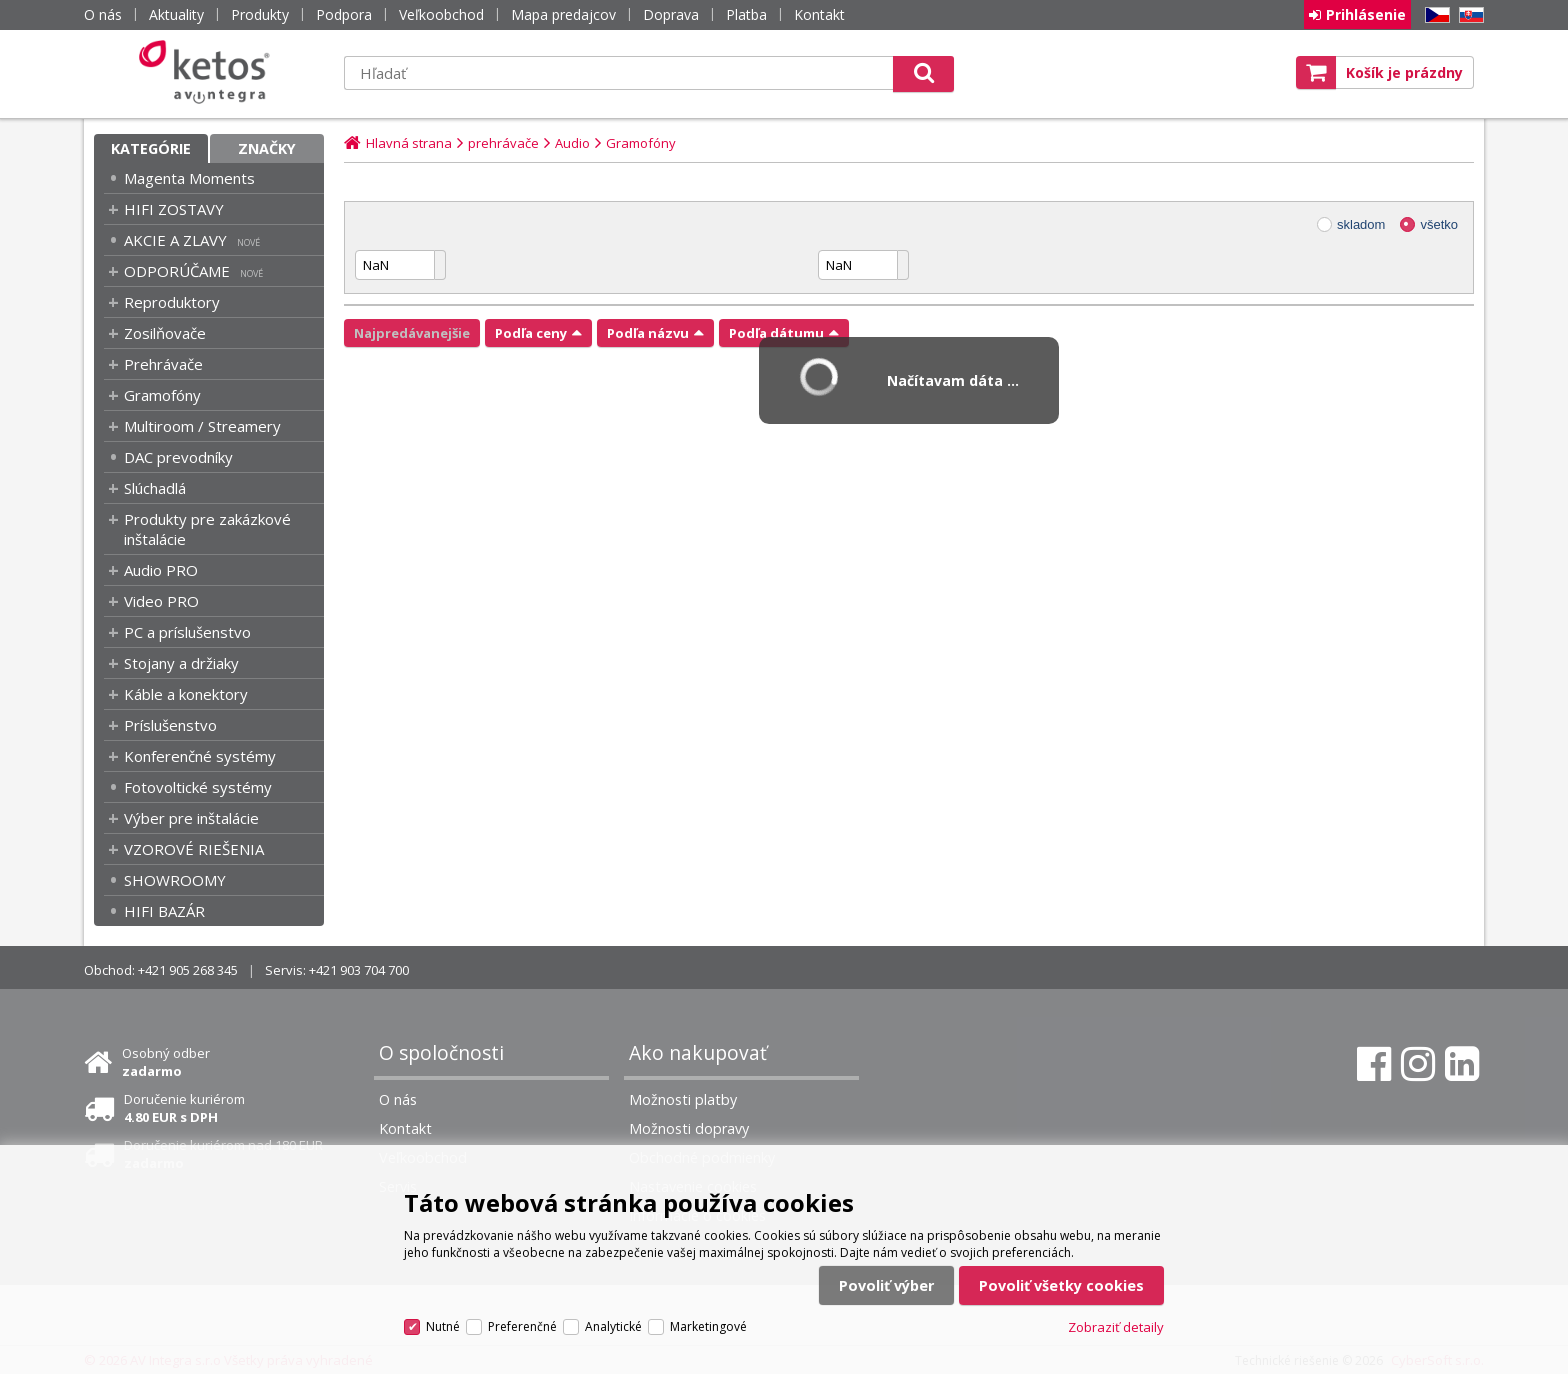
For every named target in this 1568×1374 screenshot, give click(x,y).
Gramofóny (162, 395)
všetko (1439, 224)
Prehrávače (163, 364)
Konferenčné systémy (200, 756)
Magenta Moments (189, 178)
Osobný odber (166, 1062)
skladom (1361, 224)
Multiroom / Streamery (202, 426)
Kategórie (151, 148)
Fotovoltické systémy (198, 787)
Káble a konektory (186, 694)
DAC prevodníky (178, 457)
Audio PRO (161, 570)
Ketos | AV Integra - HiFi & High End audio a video (209, 72)
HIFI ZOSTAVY (174, 209)
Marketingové (708, 1326)
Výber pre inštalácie (191, 818)
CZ (1434, 15)
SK (1468, 15)
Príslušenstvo (170, 725)
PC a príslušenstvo (187, 632)
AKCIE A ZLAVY (175, 240)
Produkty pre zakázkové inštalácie (207, 529)
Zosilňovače (165, 333)
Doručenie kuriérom (184, 1108)
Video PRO (161, 601)
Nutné (443, 1326)
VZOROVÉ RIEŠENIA (194, 849)
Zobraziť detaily (1116, 1327)
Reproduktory (172, 302)
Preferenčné (522, 1326)
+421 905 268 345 (188, 970)
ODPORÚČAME (177, 271)
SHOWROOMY (175, 880)
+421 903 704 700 (359, 970)
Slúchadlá (155, 488)
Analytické (613, 1326)
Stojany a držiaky (181, 663)
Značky (267, 148)
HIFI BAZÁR (164, 911)
